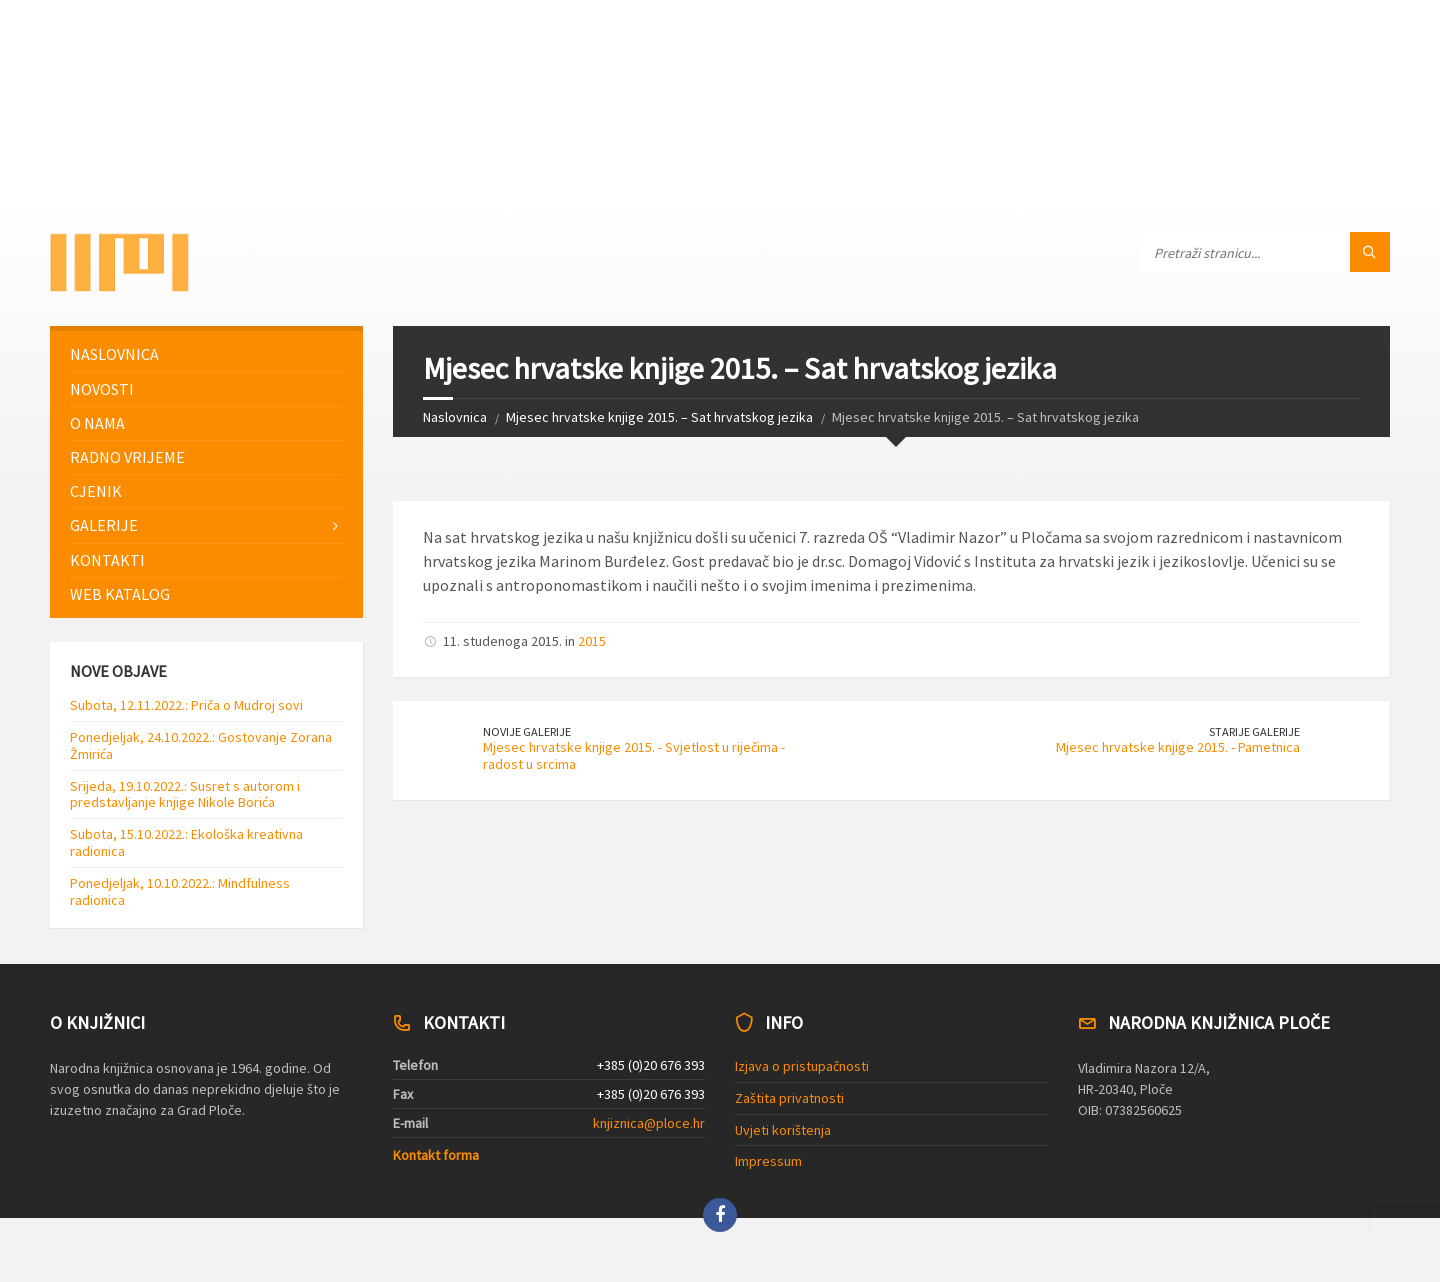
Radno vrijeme (127, 457)
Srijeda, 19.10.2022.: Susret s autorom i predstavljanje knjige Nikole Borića (185, 794)
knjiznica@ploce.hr (649, 1123)
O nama (97, 423)
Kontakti (107, 560)
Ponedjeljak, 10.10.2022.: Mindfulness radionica (180, 891)
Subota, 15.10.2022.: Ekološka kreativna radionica (186, 842)
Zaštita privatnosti (789, 1098)
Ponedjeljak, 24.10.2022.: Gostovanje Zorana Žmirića (201, 745)
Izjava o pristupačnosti (802, 1066)
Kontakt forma (436, 1155)
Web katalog (120, 594)
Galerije (104, 525)
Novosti (102, 389)
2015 (592, 641)
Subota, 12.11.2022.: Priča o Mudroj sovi (186, 705)
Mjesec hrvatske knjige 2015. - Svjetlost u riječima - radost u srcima (634, 755)
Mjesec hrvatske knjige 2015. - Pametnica (1178, 747)
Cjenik (96, 491)
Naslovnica (455, 417)
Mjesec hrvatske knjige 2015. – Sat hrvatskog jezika (659, 417)
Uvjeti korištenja (783, 1130)
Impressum (768, 1161)
